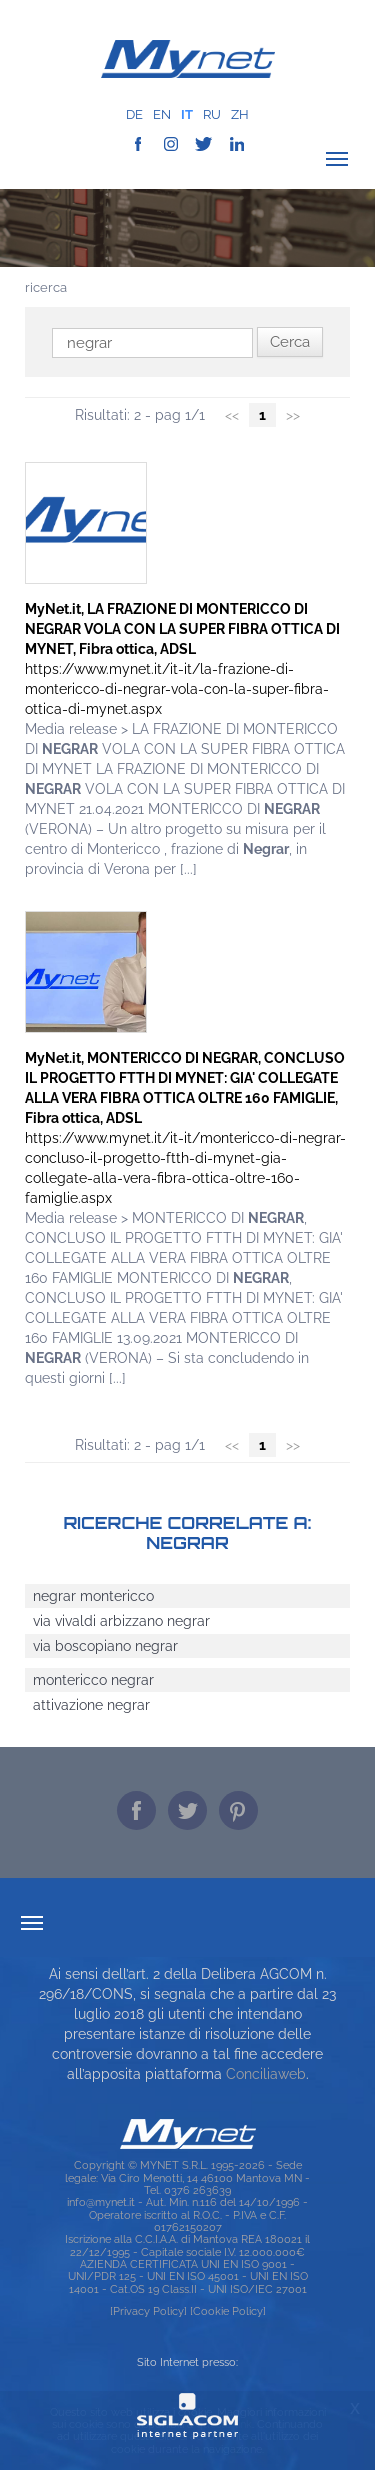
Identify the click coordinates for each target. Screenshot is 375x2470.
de (134, 114)
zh (240, 114)
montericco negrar (93, 1680)
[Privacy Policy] (148, 2311)
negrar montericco (93, 1596)
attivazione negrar (91, 1705)
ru (212, 114)
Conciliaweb (266, 2074)
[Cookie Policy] (228, 2311)
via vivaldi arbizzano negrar (121, 1621)
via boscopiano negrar (105, 1646)
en (162, 114)
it (187, 114)
